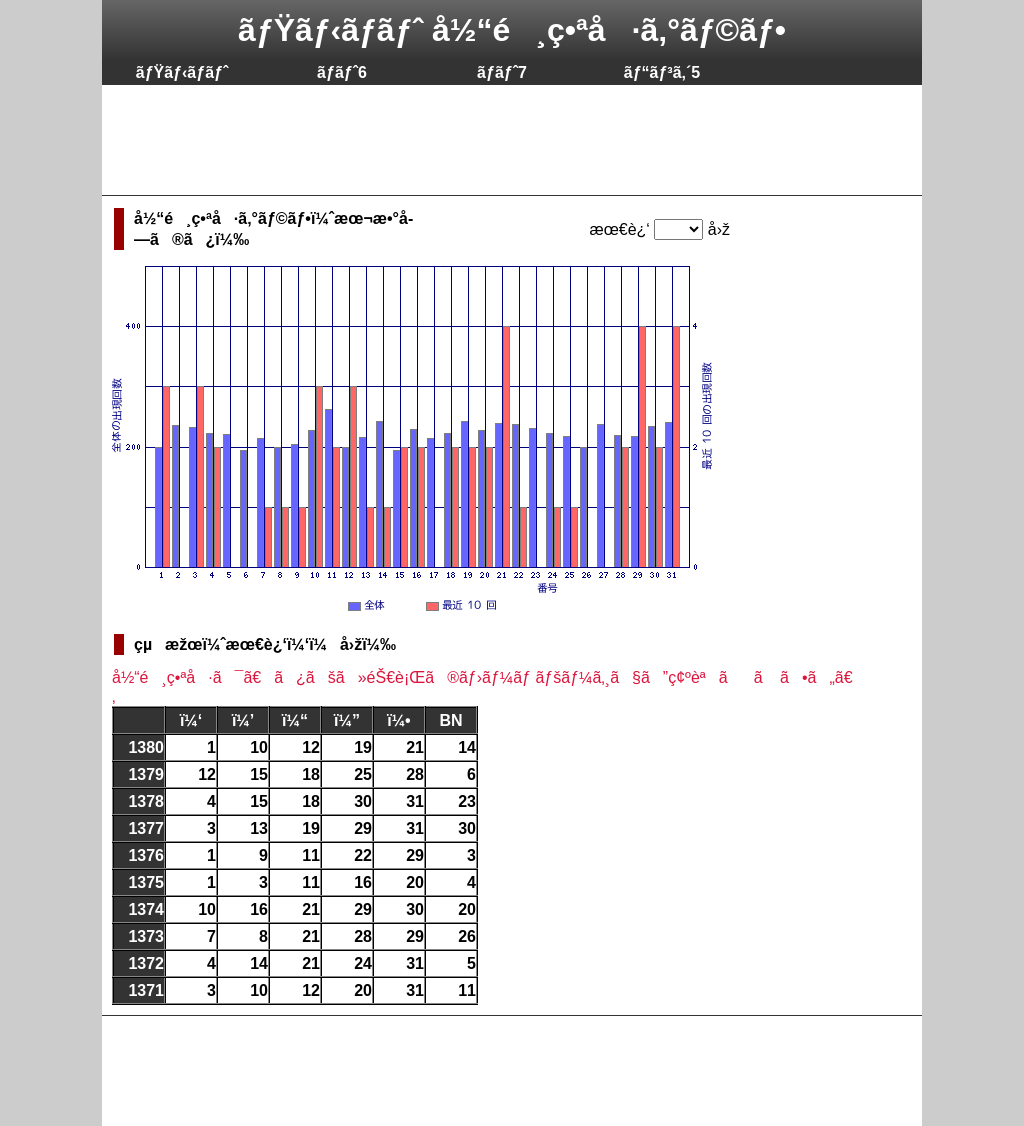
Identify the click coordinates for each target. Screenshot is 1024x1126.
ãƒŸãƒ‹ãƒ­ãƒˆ (182, 72)
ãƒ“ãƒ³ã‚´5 (662, 72)
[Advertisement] (476, 140)
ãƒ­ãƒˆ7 (502, 72)
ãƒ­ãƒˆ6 (342, 72)
